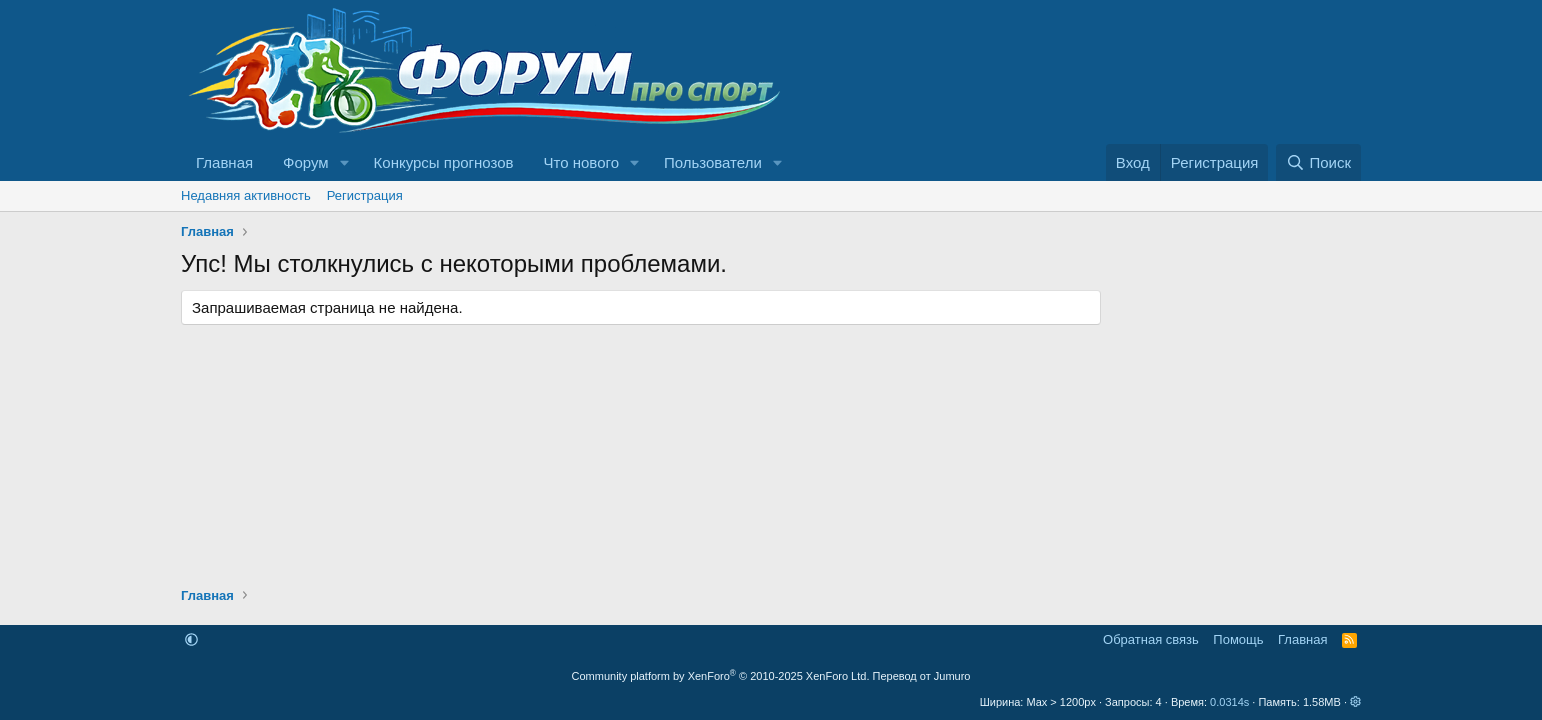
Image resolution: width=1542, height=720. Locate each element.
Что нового (581, 162)
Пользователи (713, 162)
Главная (224, 162)
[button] (345, 162)
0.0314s (1229, 702)
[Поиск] (1318, 162)
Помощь (1238, 639)
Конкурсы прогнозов (444, 162)
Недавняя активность (246, 195)
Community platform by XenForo (721, 676)
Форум (306, 162)
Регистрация (365, 195)
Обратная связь (1151, 639)
